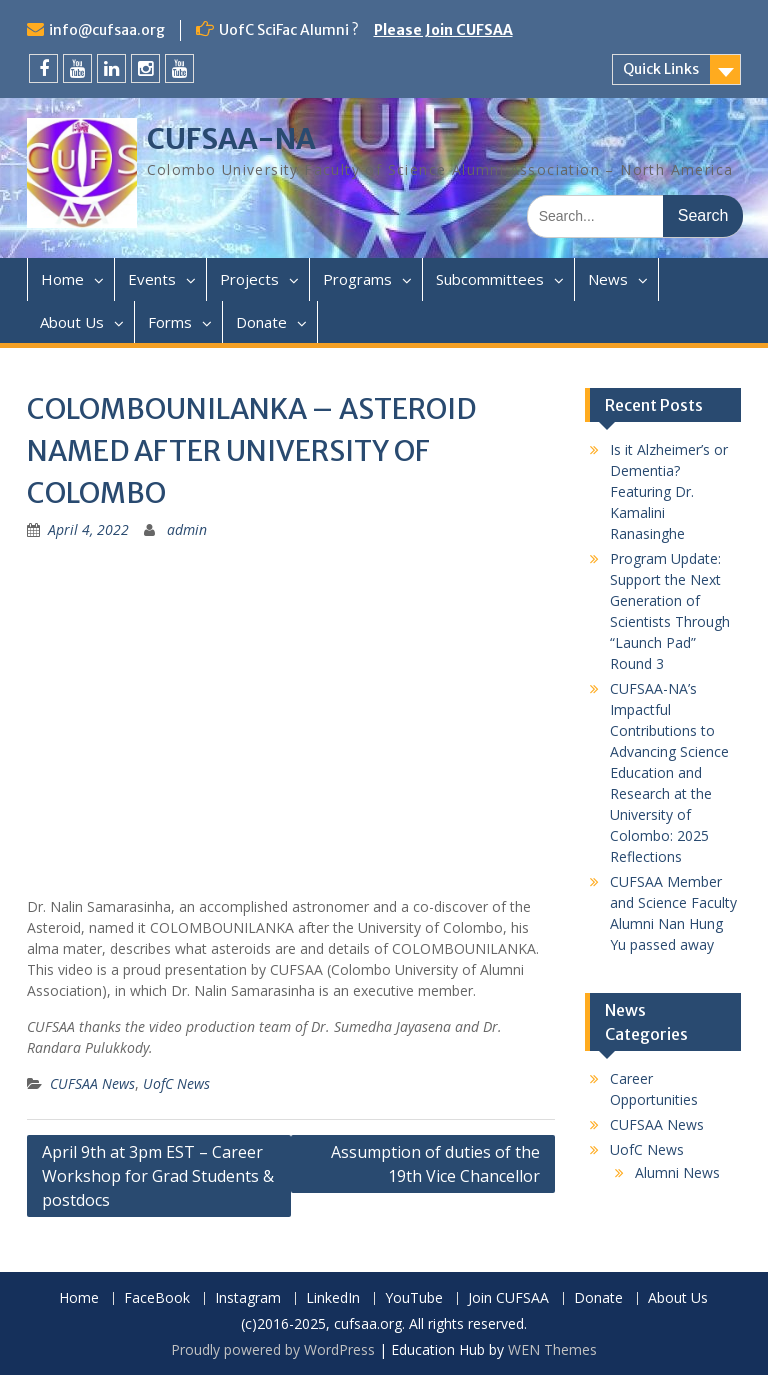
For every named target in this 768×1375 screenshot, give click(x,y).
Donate (261, 322)
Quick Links (661, 69)
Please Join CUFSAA (443, 30)
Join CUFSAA (508, 1298)
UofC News (176, 1083)
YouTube (414, 1298)
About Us (72, 322)
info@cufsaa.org (107, 30)
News (608, 279)
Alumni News (677, 1172)
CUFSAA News (92, 1083)
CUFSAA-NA (231, 139)
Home (62, 279)
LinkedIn (333, 1298)
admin (187, 529)
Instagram (248, 1298)
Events (152, 279)
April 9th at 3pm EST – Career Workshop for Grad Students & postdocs (158, 1176)
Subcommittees (490, 279)
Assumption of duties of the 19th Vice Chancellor (435, 1164)
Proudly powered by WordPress (273, 1349)
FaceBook (157, 1298)
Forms (170, 322)
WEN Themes (552, 1349)
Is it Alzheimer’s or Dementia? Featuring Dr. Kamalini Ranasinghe (669, 491)
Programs (357, 279)
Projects (249, 279)
